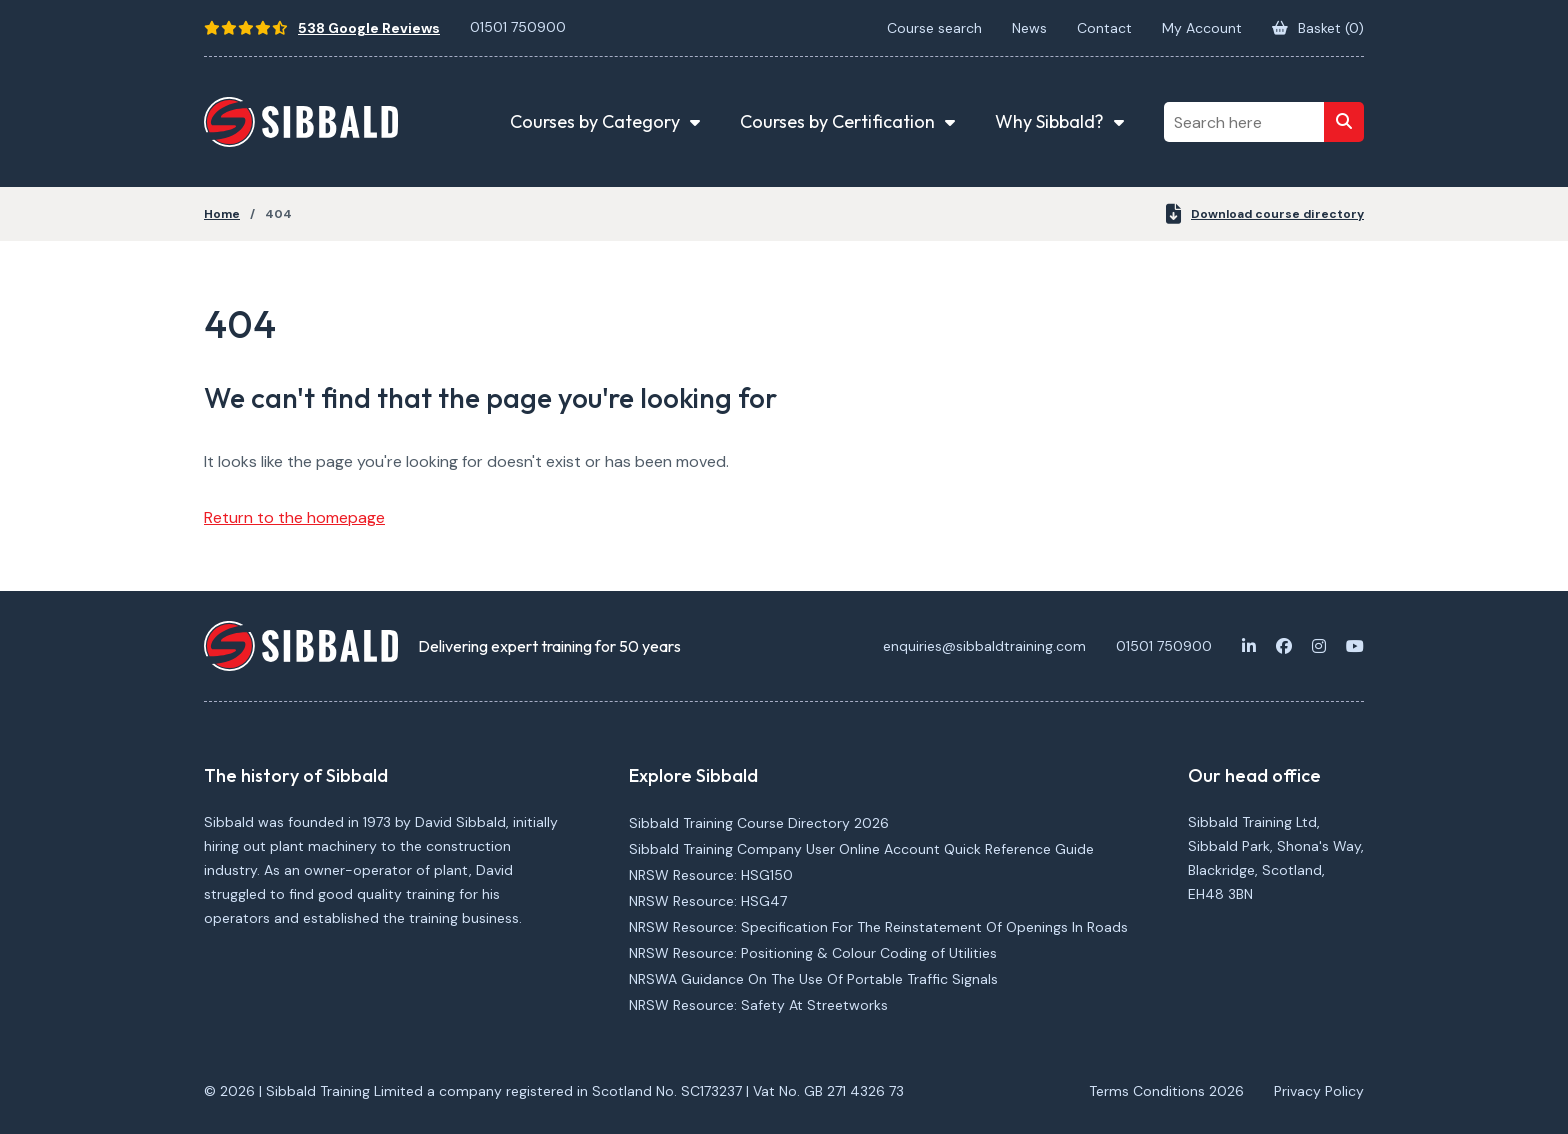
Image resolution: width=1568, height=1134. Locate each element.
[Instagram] (1319, 646)
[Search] (1344, 122)
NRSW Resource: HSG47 (708, 901)
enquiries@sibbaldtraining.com (984, 646)
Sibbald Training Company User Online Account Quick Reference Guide (861, 849)
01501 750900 (518, 27)
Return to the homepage (294, 517)
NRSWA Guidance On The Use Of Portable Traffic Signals (813, 979)
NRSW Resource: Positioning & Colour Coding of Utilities (813, 953)
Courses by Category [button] (595, 121)
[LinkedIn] (1249, 646)
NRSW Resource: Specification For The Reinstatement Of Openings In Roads (878, 927)
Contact (1104, 28)
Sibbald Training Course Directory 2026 (759, 823)
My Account (1202, 28)
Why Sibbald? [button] (1049, 121)
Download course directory (1265, 214)
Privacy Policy (1319, 1091)
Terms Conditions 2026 (1166, 1091)
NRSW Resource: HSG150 (711, 875)
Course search (934, 28)
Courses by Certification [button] (837, 121)
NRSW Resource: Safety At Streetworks (758, 1005)
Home (222, 214)
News (1029, 28)
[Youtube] (1355, 646)
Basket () (1318, 28)
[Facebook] (1284, 646)
